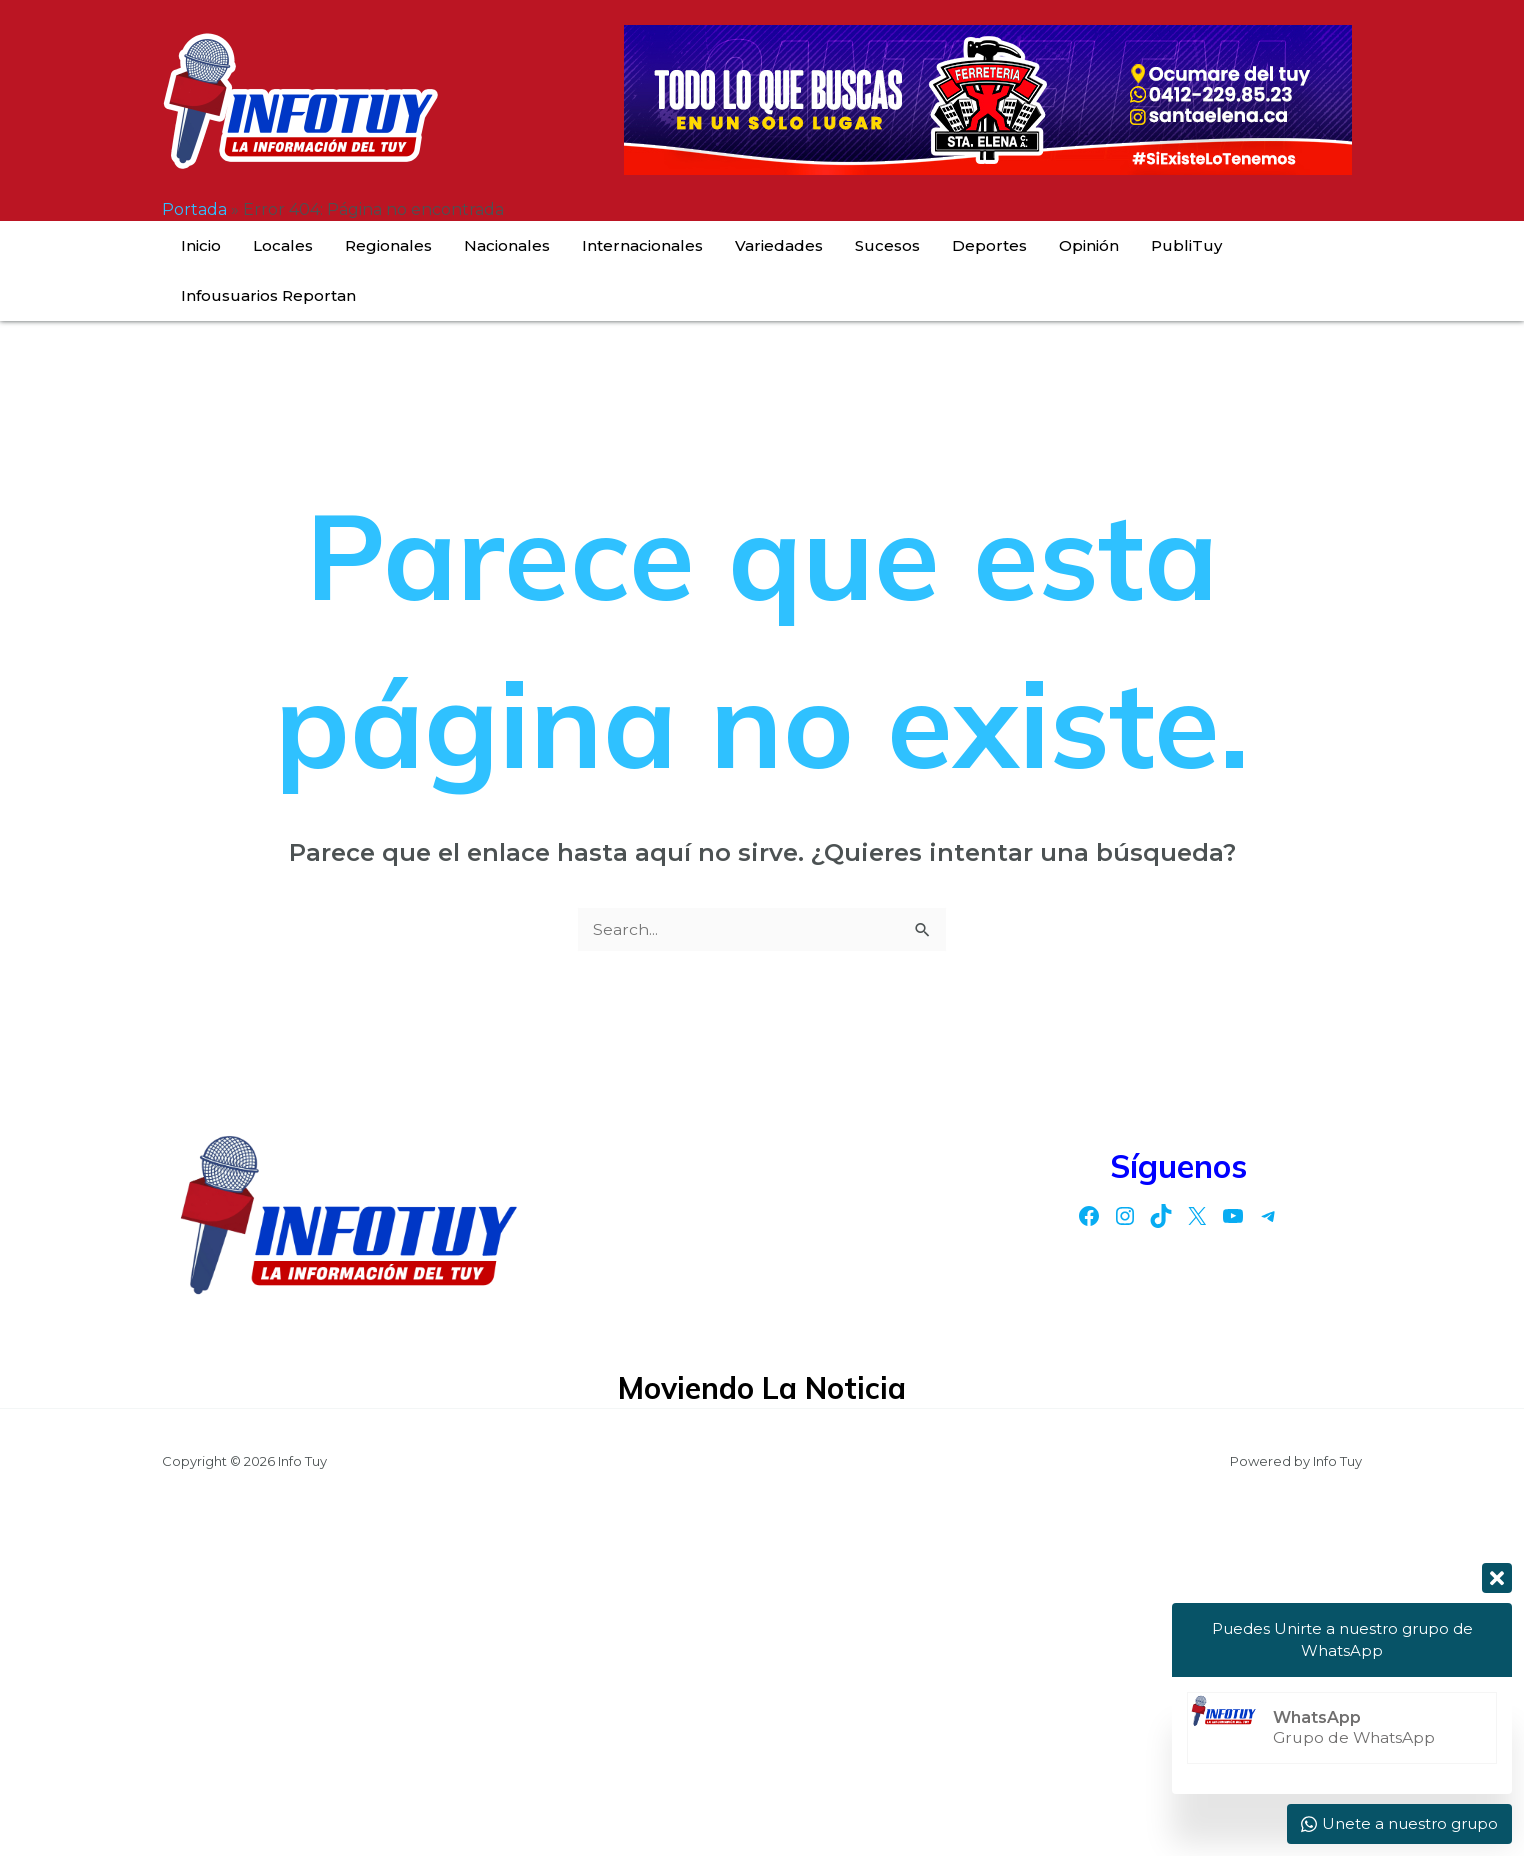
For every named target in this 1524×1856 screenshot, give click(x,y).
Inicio (246, 245)
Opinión (1006, 245)
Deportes (922, 245)
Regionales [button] (401, 245)
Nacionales (504, 245)
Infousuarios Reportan (1226, 245)
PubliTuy (1087, 245)
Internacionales (623, 245)
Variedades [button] (744, 245)
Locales (312, 245)
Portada (194, 209)
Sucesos (836, 245)
